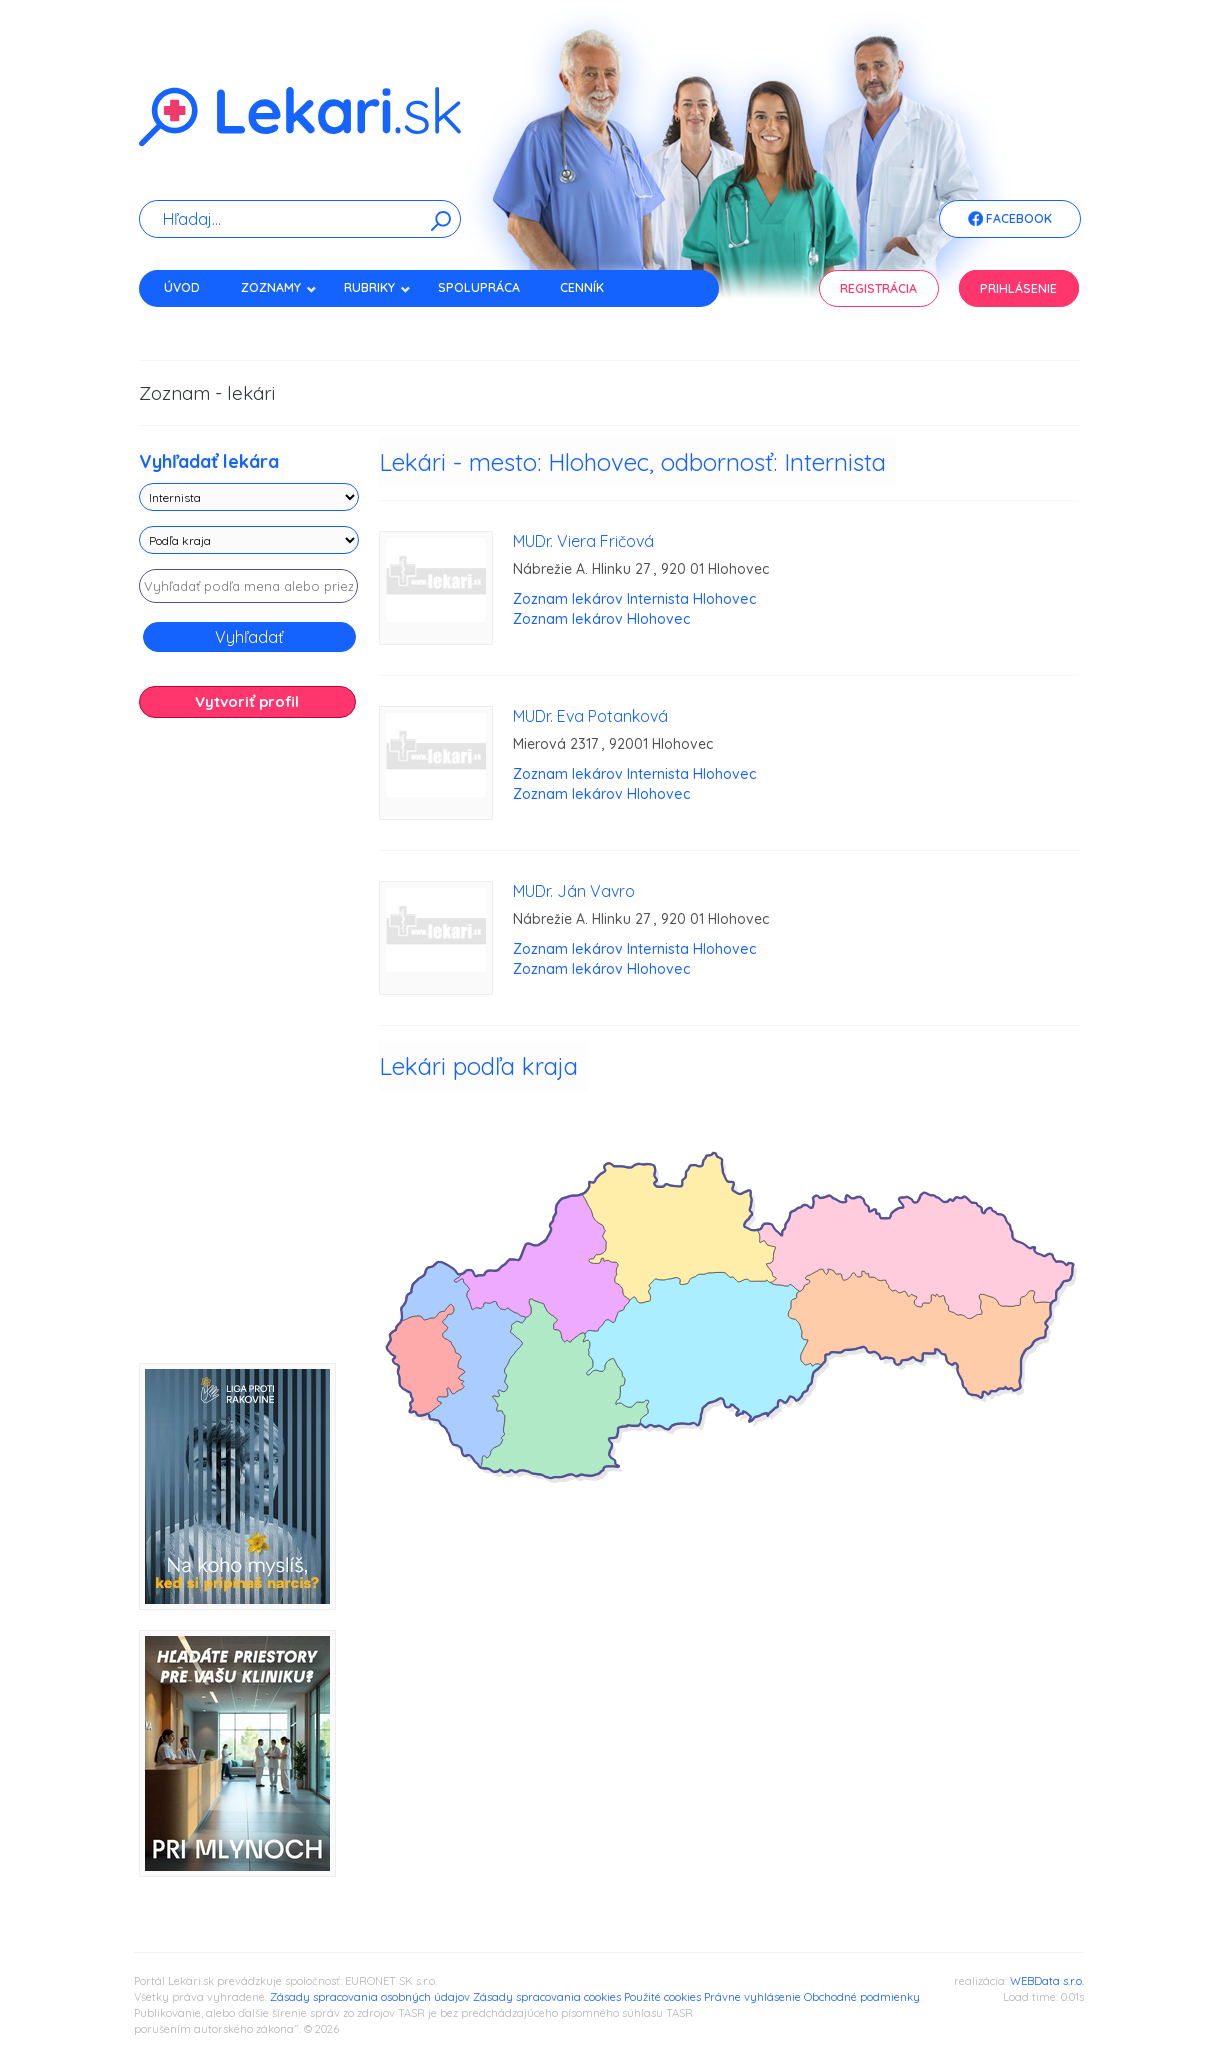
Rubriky (377, 287)
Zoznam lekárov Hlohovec (601, 619)
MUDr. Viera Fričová (583, 541)
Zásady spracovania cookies (547, 1997)
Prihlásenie (1018, 288)
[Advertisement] (249, 1048)
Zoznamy (279, 287)
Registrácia (878, 288)
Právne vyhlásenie (752, 1997)
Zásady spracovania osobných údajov (370, 1997)
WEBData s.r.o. (1047, 1981)
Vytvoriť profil (247, 701)
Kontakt (192, 322)
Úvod (182, 287)
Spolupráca (479, 287)
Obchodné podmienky (862, 1997)
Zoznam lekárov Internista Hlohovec (634, 599)
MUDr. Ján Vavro (574, 891)
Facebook (1010, 220)
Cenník (582, 287)
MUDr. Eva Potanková (590, 716)
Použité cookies (662, 1997)
